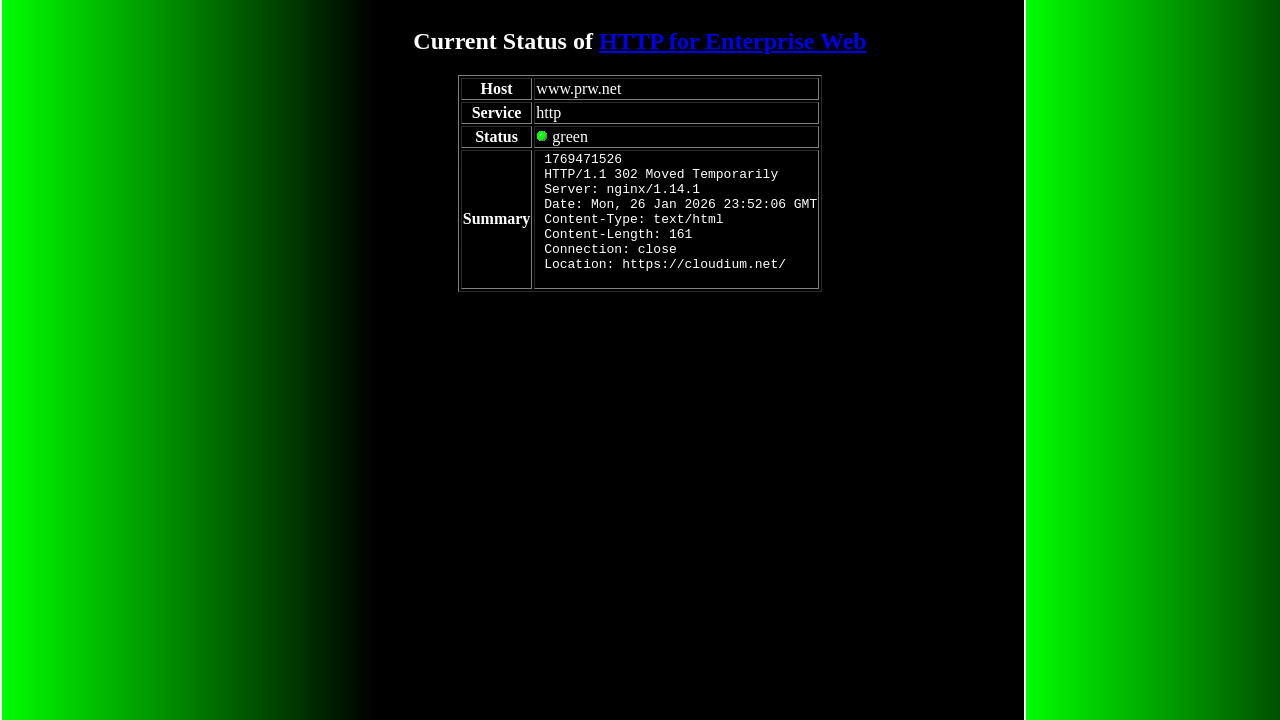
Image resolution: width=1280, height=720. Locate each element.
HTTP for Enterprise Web (733, 41)
